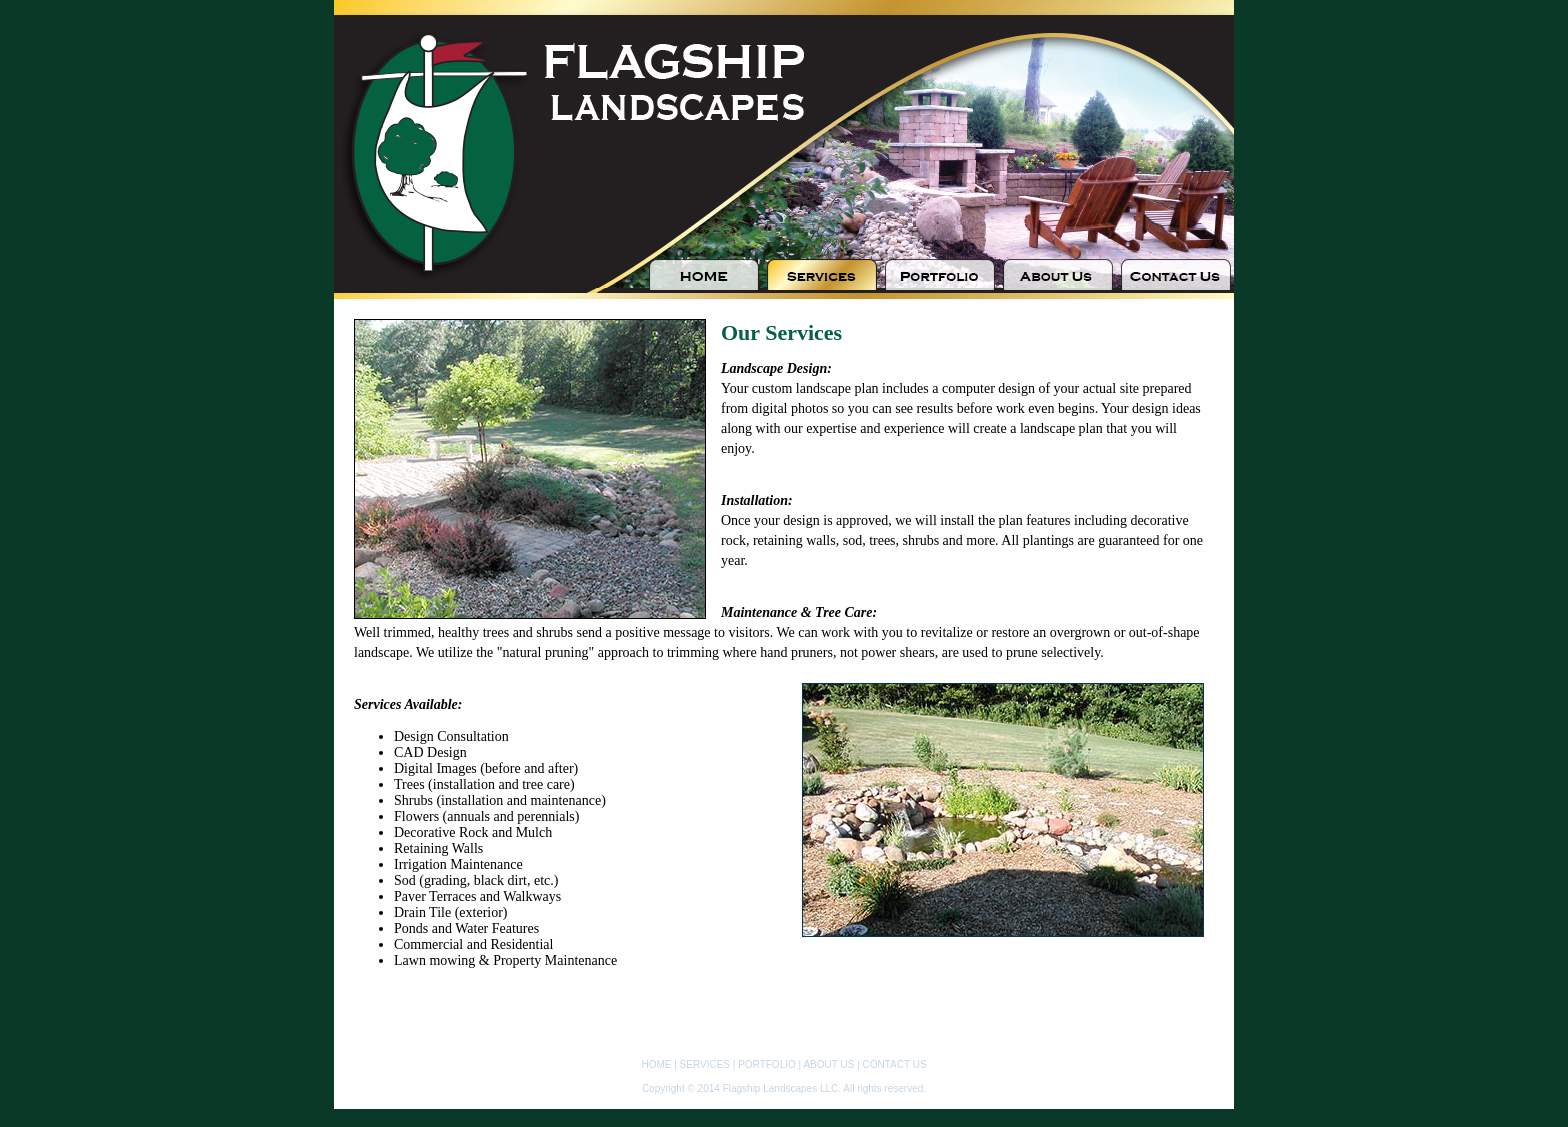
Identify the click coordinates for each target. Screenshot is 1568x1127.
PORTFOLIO (767, 1064)
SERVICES (705, 1064)
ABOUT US (828, 1064)
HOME (656, 1064)
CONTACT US (894, 1064)
